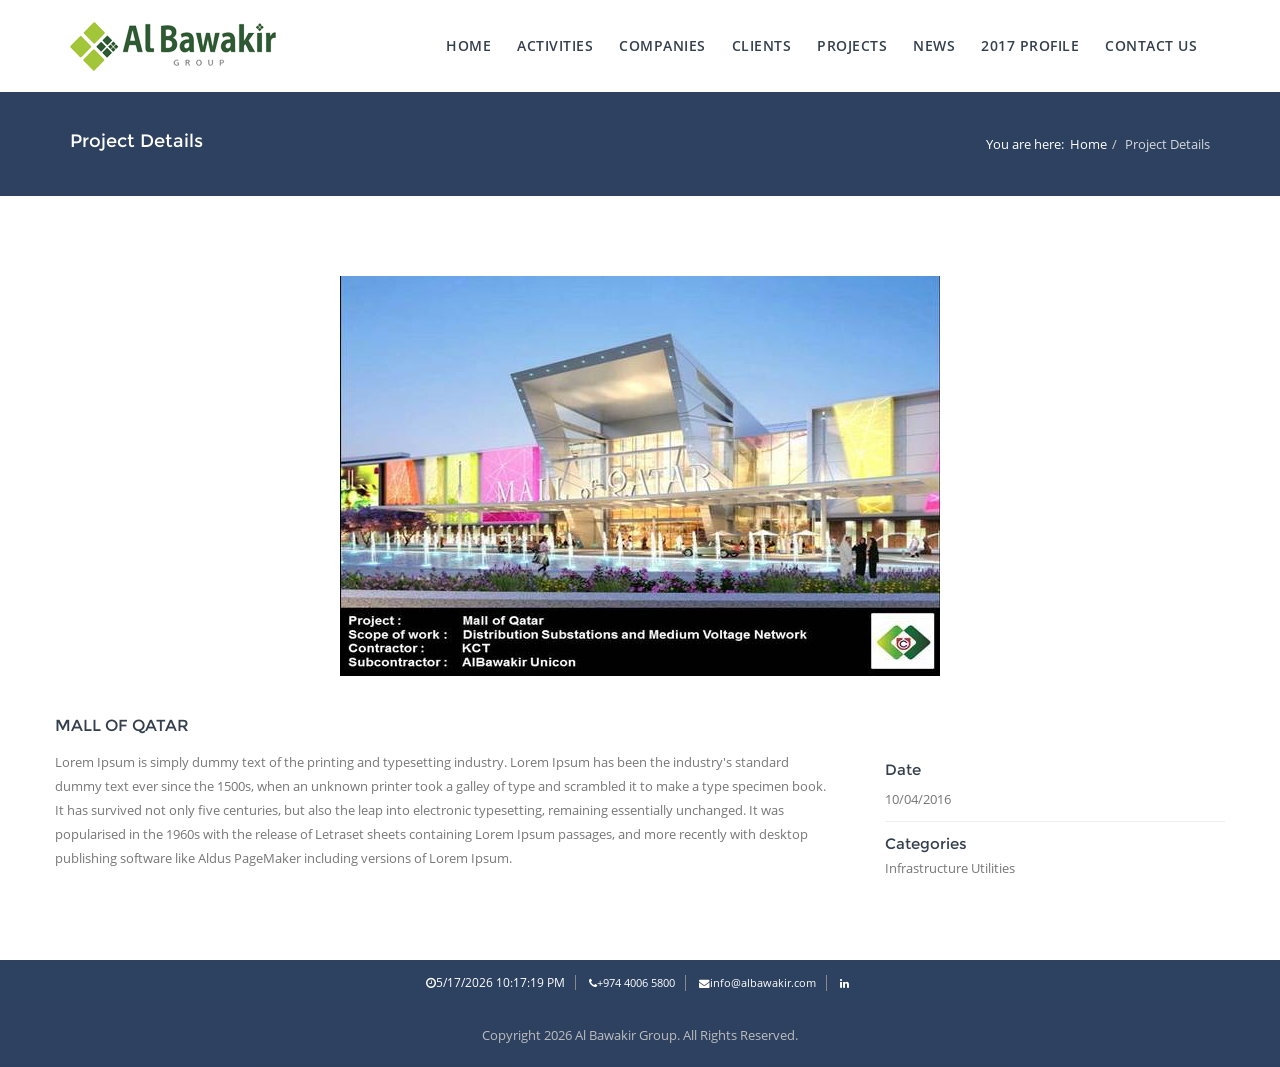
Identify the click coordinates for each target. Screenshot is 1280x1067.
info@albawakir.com (757, 983)
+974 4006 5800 (632, 983)
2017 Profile (1030, 45)
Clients (762, 45)
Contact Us (1151, 45)
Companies (662, 45)
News (934, 45)
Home (468, 45)
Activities (555, 45)
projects (852, 45)
